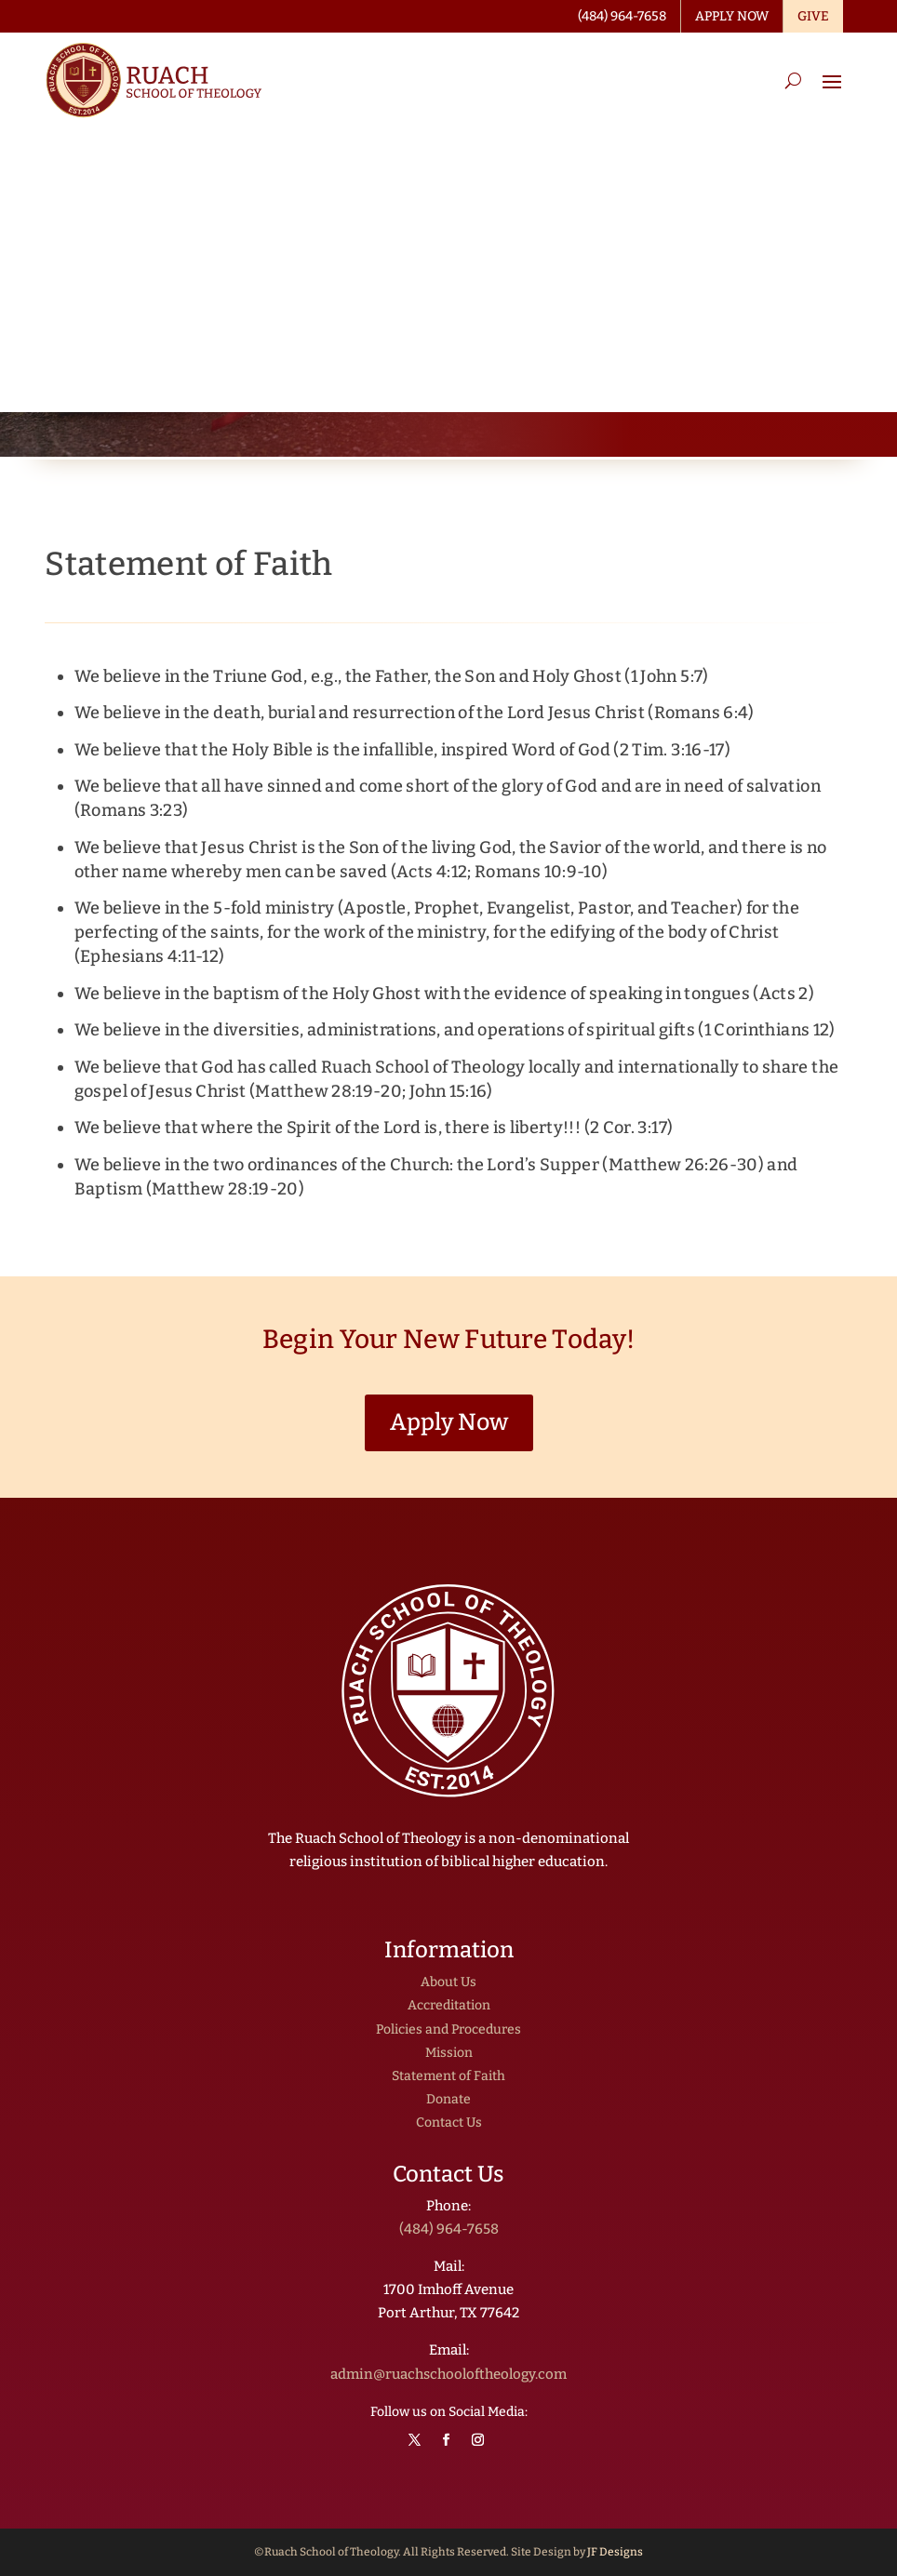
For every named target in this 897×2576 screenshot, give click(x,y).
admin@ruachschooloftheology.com (448, 2374)
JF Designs (615, 2551)
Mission (449, 2053)
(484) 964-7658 (449, 2229)
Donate (448, 2099)
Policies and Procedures (448, 2029)
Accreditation (449, 2005)
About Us (448, 1982)
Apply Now (449, 1422)
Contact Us (449, 2122)
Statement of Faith (448, 2076)
